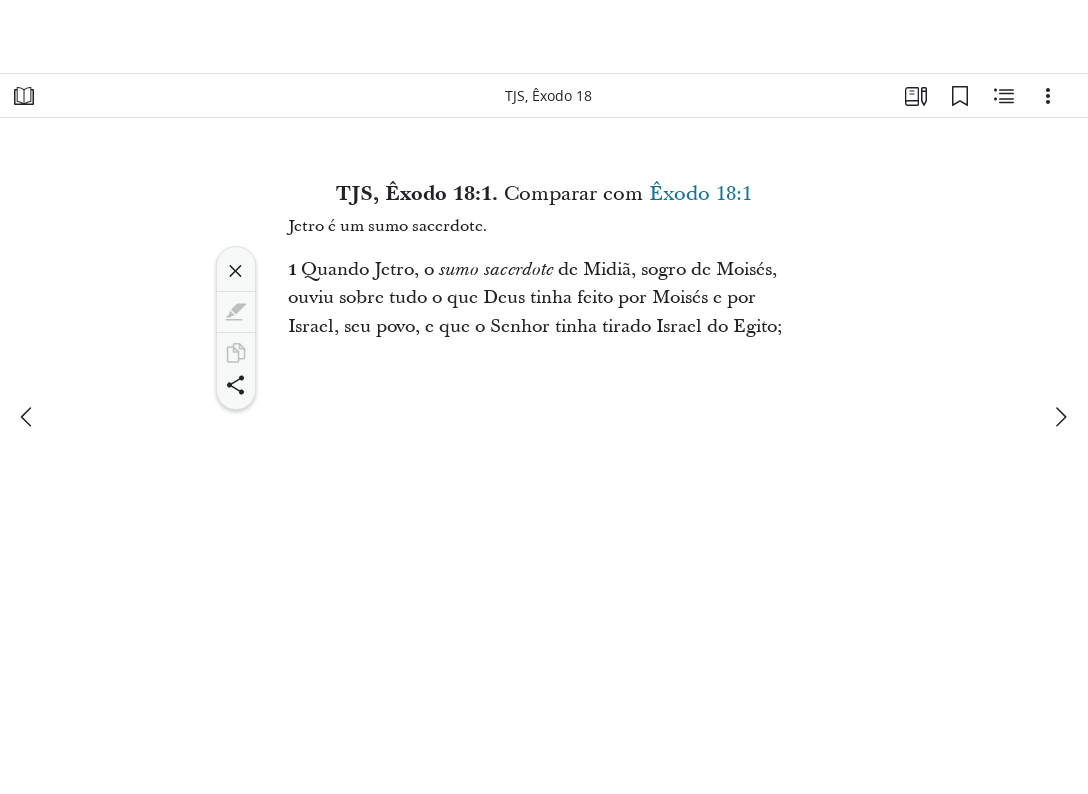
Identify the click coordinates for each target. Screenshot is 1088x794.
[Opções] (1048, 96)
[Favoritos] (960, 96)
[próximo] (1060, 417)
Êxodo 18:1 (700, 194)
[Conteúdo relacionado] (1004, 96)
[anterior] (28, 417)
